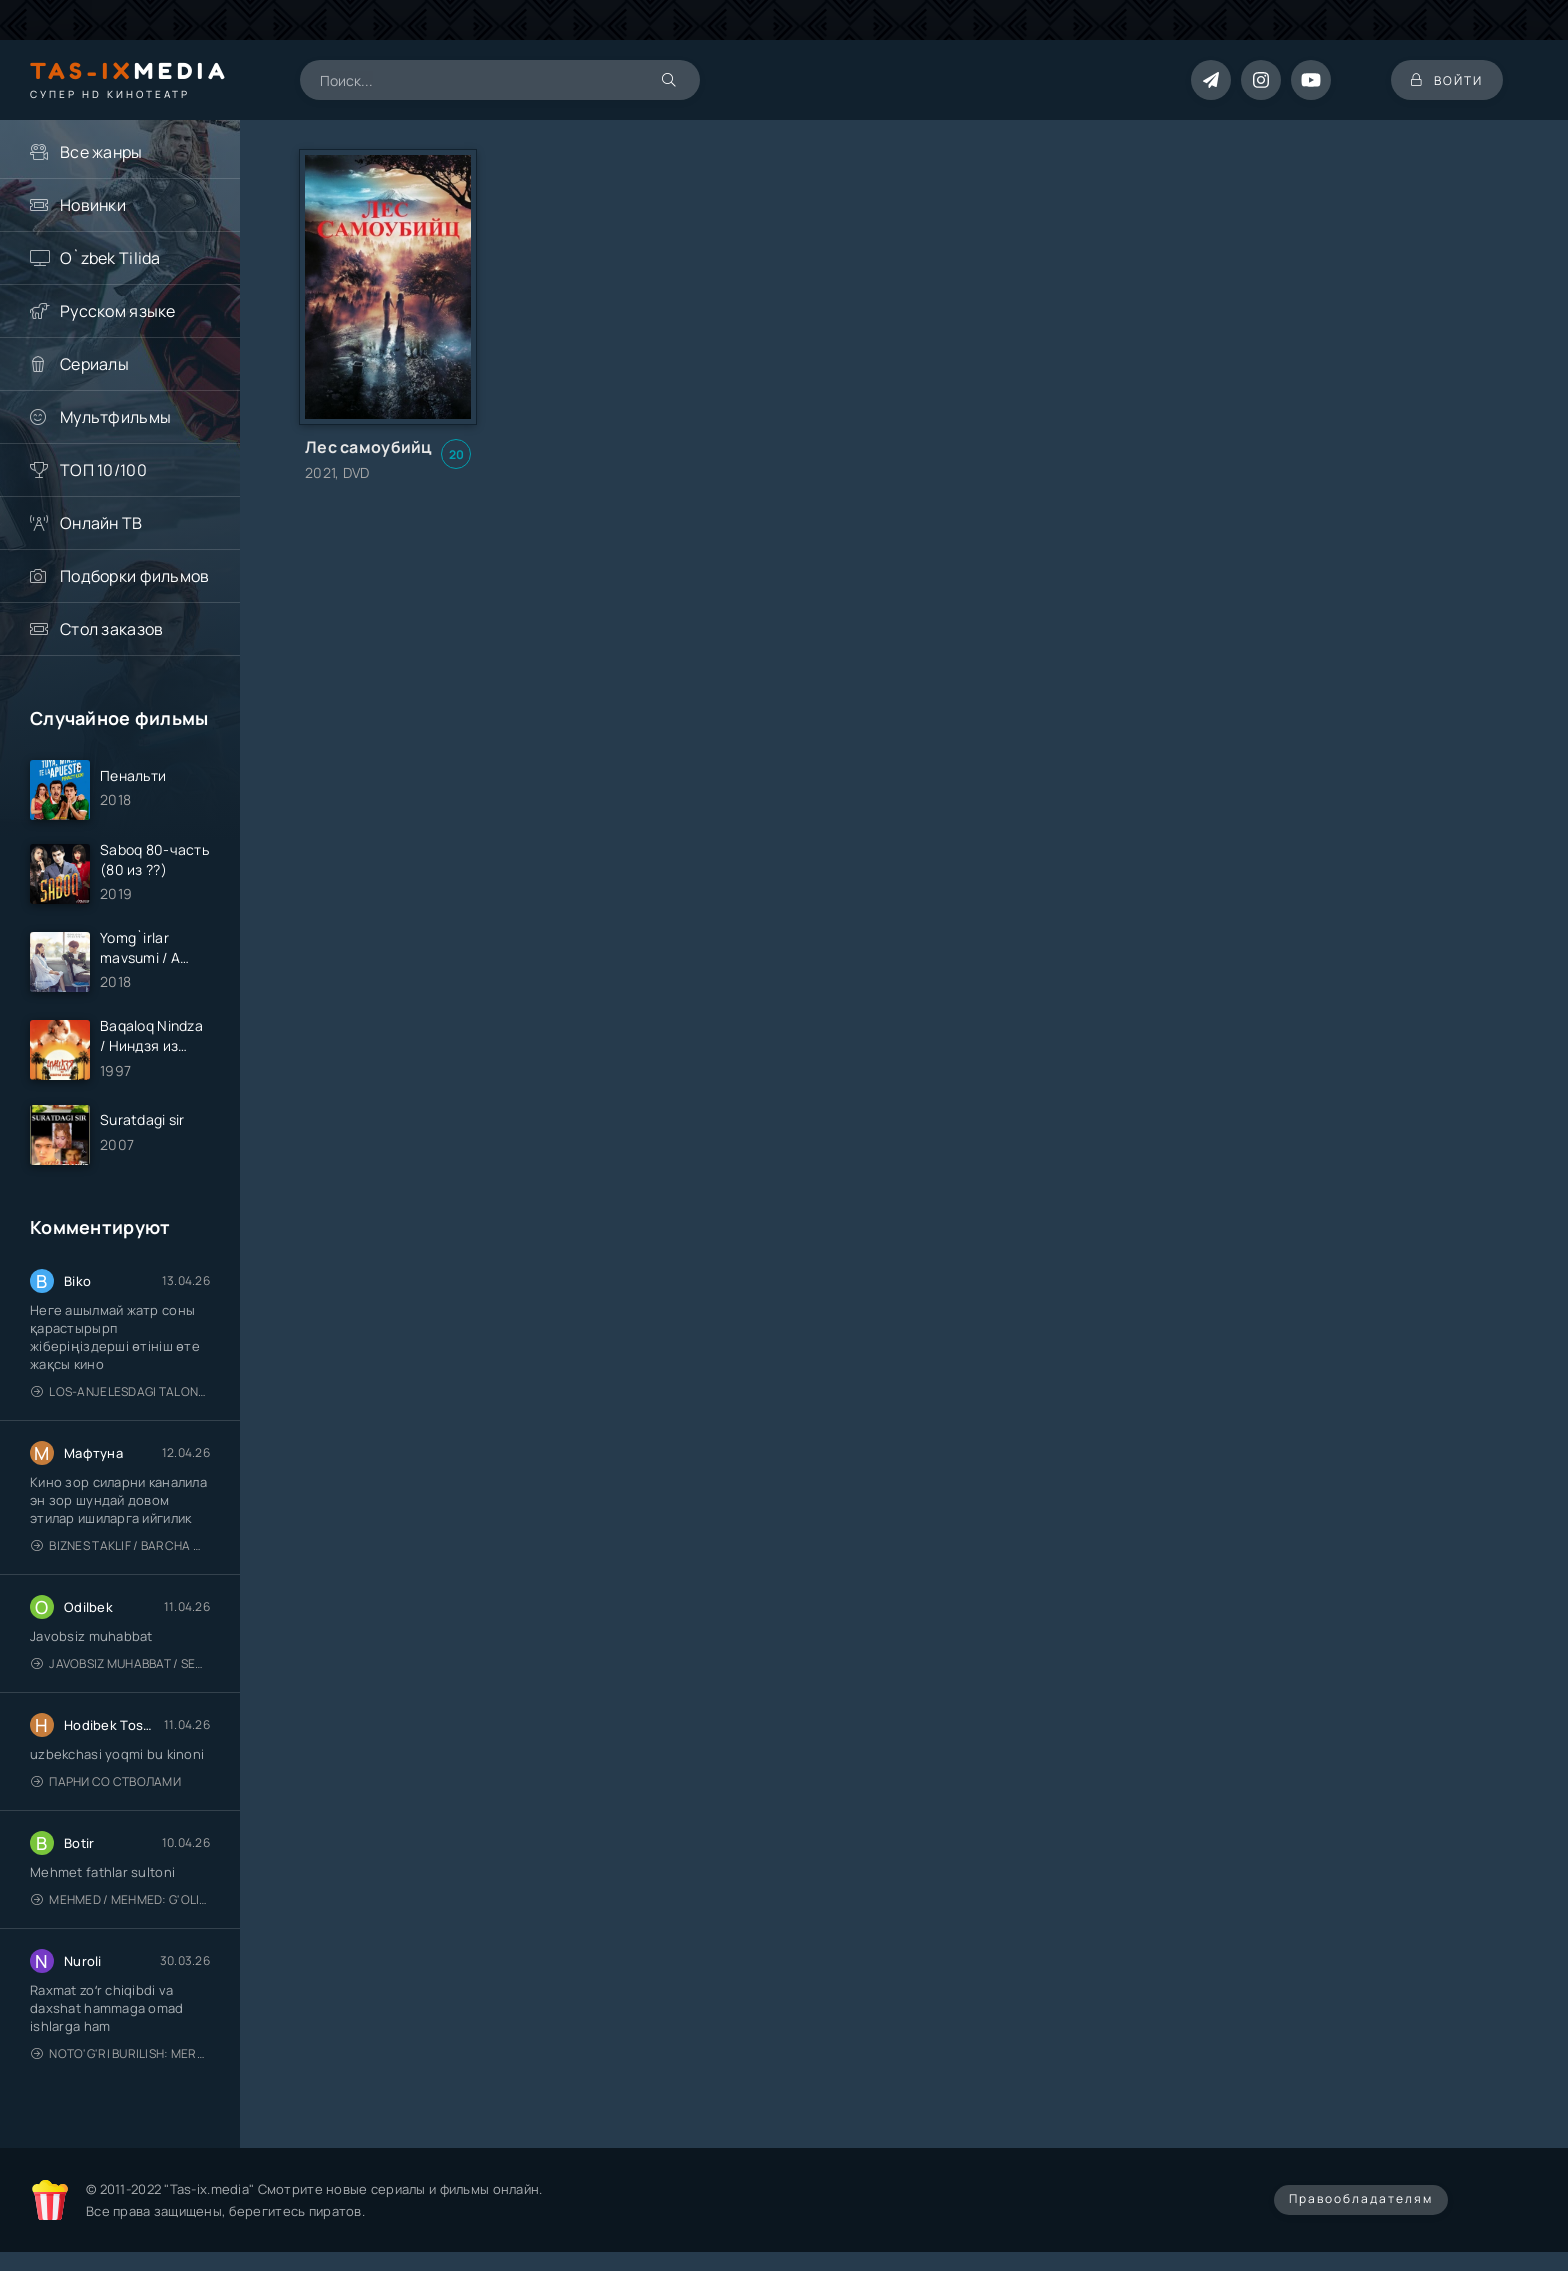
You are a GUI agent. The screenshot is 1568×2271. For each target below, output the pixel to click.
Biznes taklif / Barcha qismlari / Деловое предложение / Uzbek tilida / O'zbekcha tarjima (120, 1545)
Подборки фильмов (134, 576)
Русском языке (118, 311)
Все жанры (101, 152)
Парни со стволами (106, 1781)
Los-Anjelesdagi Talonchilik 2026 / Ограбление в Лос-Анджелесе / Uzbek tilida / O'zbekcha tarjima (120, 1391)
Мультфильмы (115, 417)
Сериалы (94, 364)
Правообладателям (1361, 2198)
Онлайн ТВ (101, 523)
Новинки (93, 205)
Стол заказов (111, 629)
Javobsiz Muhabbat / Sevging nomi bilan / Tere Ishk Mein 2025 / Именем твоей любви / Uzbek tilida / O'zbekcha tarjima (120, 1663)
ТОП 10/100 (103, 470)
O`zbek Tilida (110, 258)
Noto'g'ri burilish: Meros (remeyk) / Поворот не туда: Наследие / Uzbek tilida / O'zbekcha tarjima (120, 2053)
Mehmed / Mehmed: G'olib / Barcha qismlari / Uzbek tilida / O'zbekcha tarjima (120, 1899)
